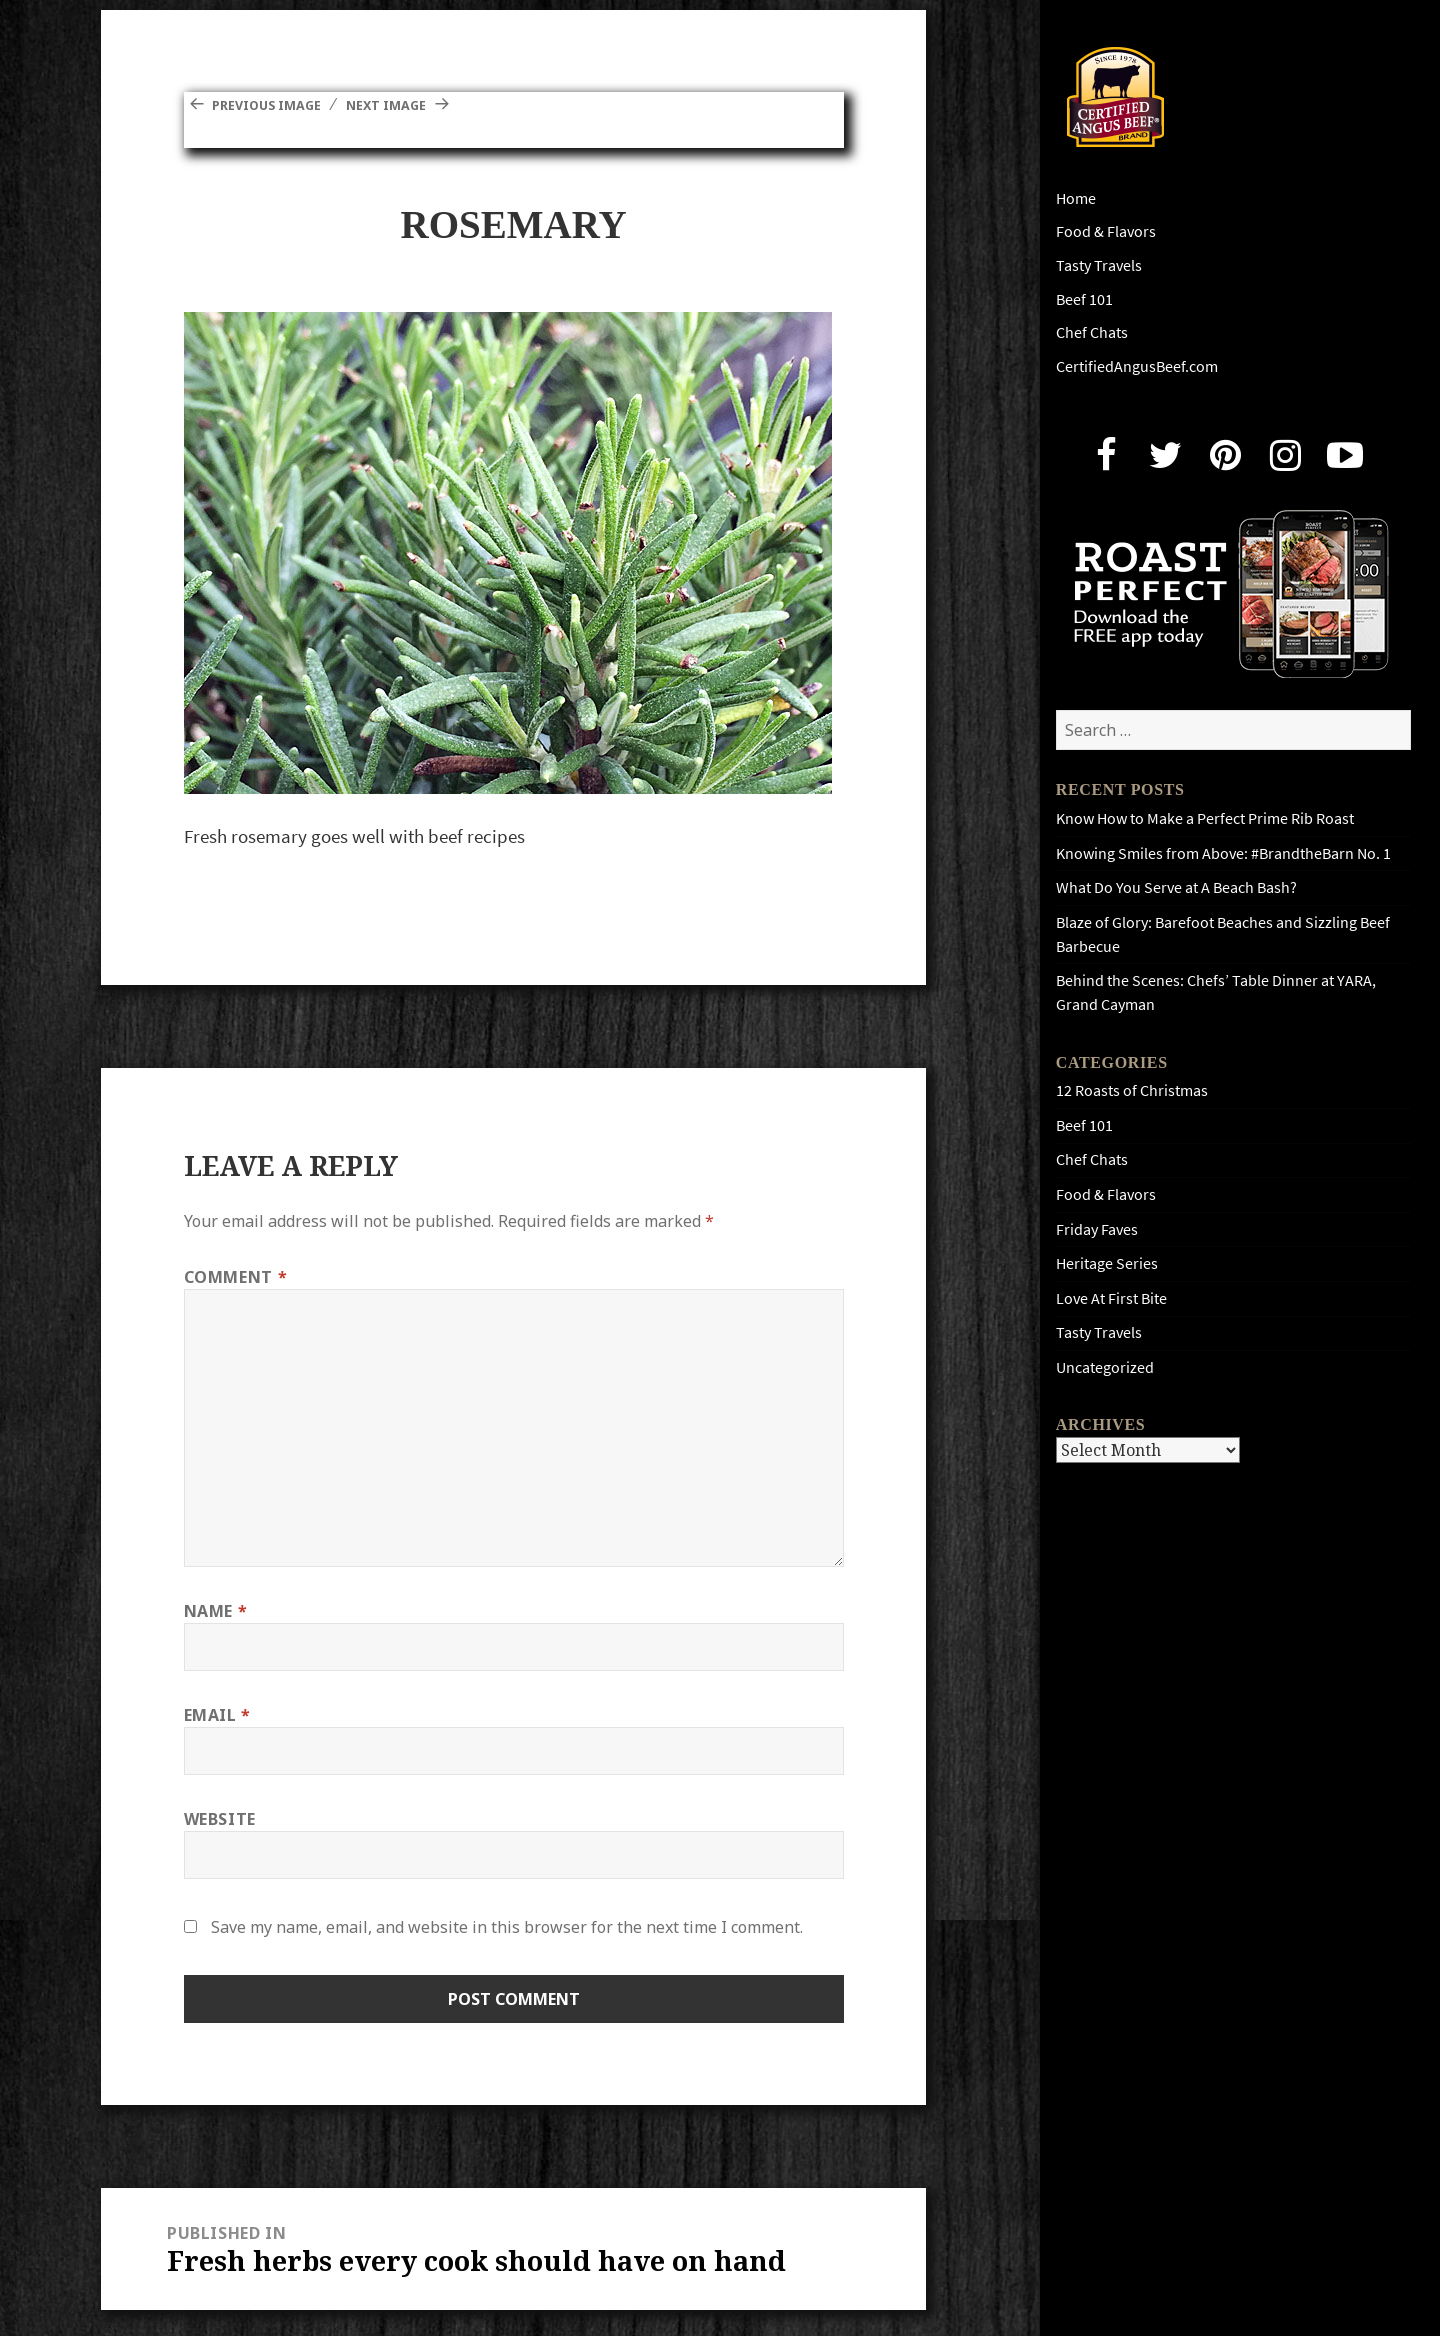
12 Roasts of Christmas (1132, 1090)
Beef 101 (1084, 299)
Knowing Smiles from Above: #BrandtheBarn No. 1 (1223, 853)
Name (216, 1611)
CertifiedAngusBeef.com (1137, 366)
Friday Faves (1097, 1229)
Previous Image (280, 104)
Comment (236, 1277)
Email (217, 1715)
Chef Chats (1092, 332)
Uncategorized (1105, 1367)
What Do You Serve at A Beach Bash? (1176, 887)
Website (220, 1819)
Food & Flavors (1106, 231)
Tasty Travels (1099, 265)
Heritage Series (1107, 1263)
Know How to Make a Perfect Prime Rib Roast (1205, 818)
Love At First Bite (1111, 1298)
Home (1076, 198)
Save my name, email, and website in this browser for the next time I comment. (507, 1927)
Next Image (423, 104)
